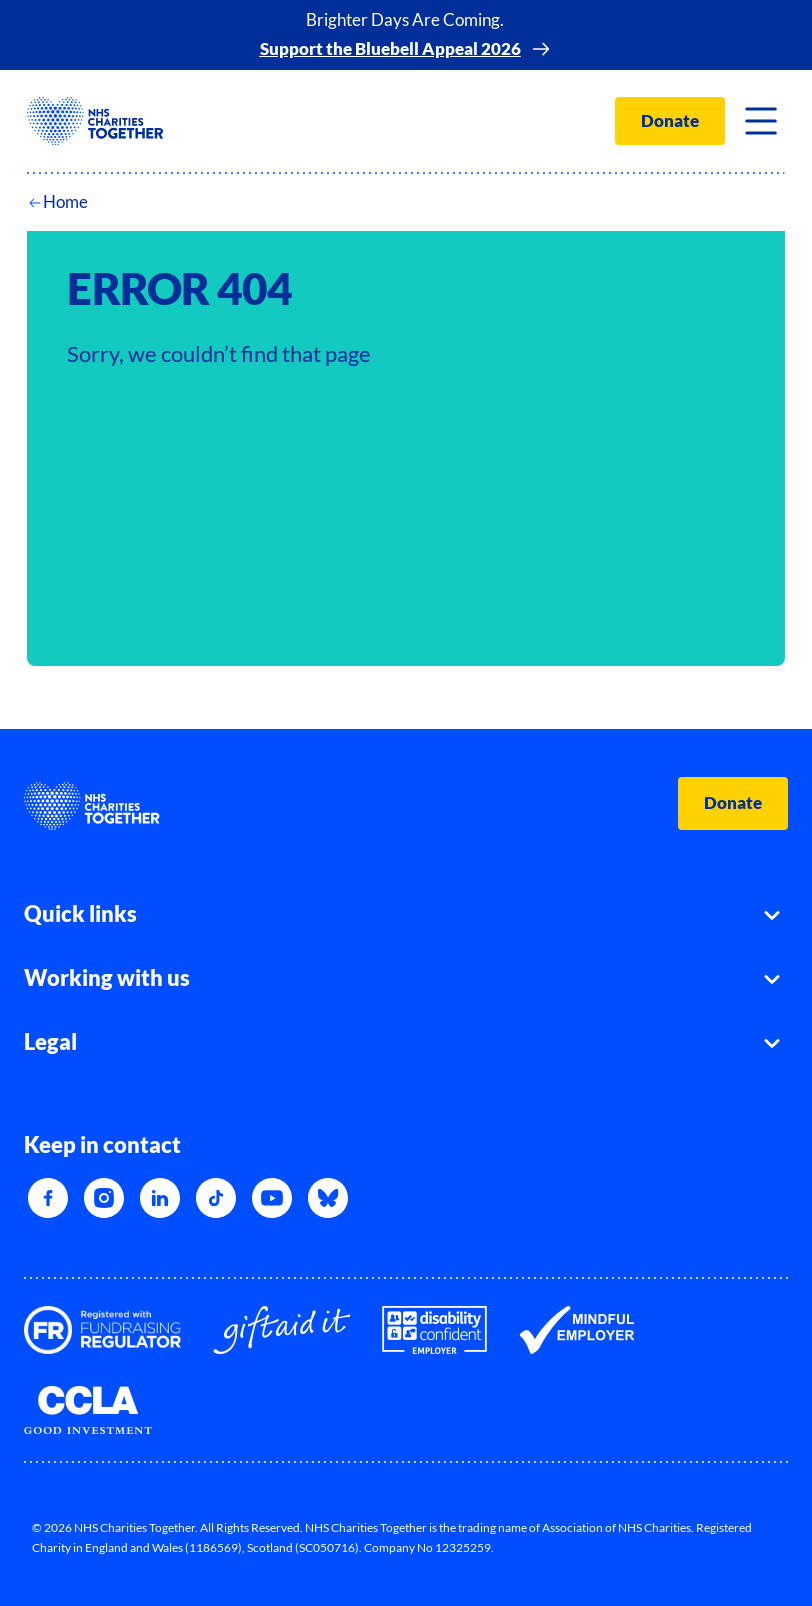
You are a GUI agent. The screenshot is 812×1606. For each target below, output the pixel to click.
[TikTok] (216, 1198)
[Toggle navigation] (761, 121)
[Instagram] (104, 1198)
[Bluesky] (328, 1198)
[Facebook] (48, 1198)
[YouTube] (272, 1198)
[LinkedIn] (160, 1198)
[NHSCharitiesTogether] (95, 121)
